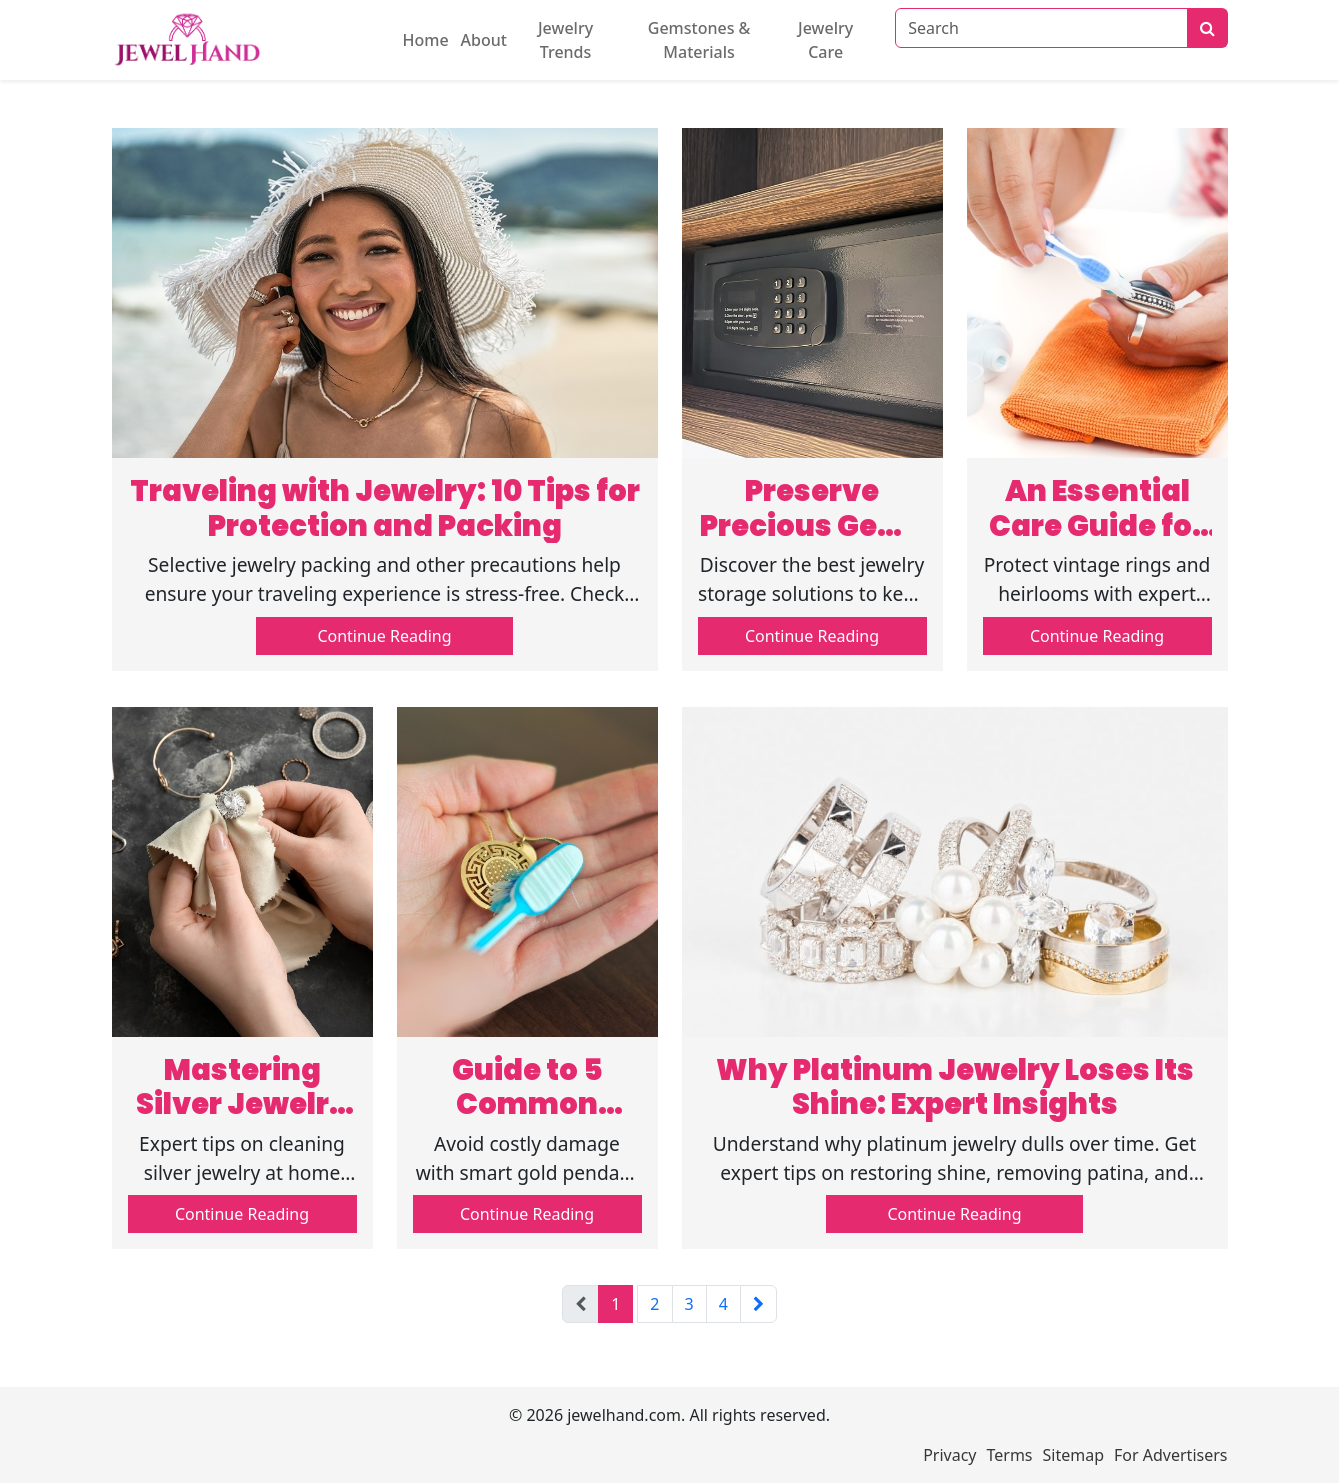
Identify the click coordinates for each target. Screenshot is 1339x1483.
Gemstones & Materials (699, 40)
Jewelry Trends (565, 40)
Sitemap (1074, 1455)
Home (426, 40)
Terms (1010, 1455)
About (484, 40)
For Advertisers (1170, 1455)
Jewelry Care (825, 40)
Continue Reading (384, 636)
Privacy (949, 1455)
